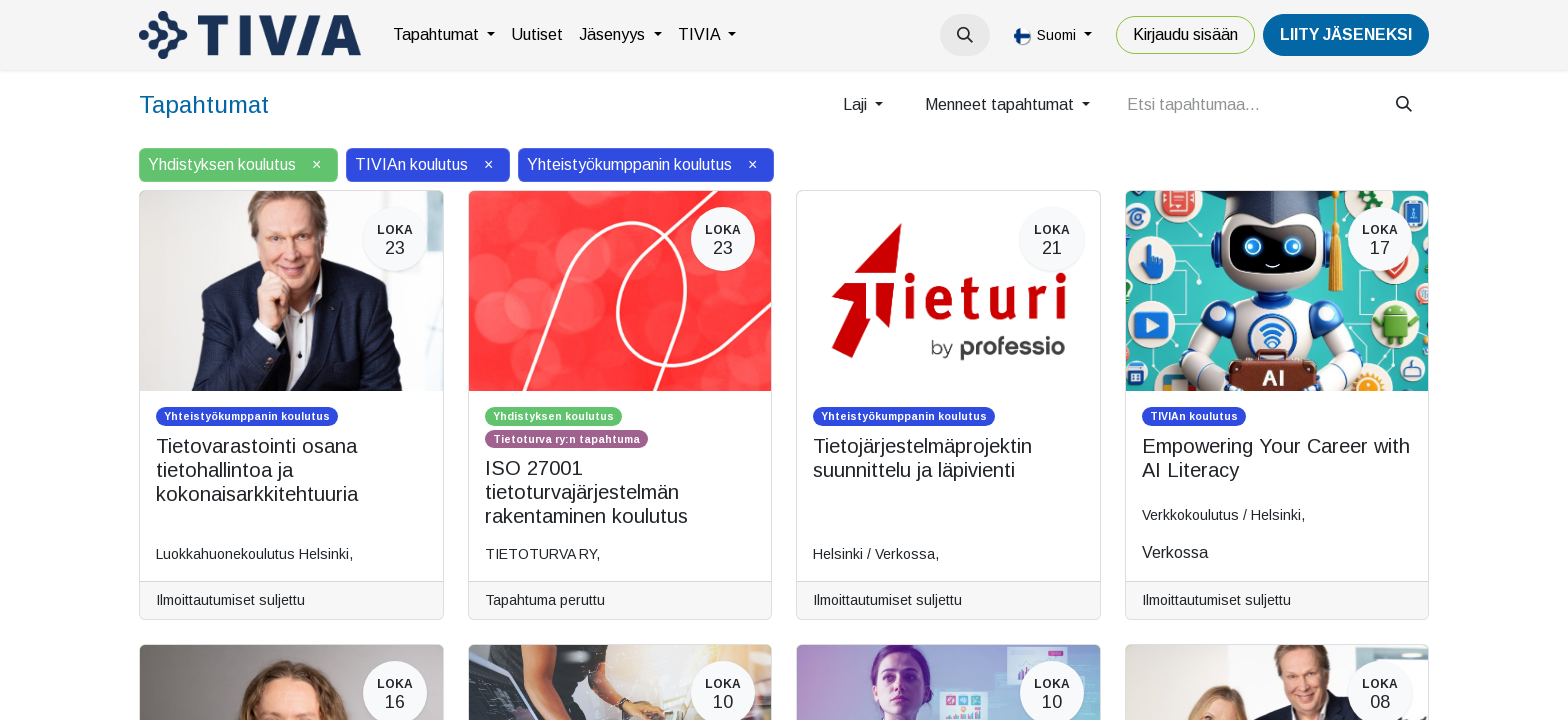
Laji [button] (857, 104)
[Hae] (1404, 105)
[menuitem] (444, 35)
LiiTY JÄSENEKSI (1346, 34)
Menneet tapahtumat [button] (1001, 104)
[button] (965, 35)
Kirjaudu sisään (1185, 34)
